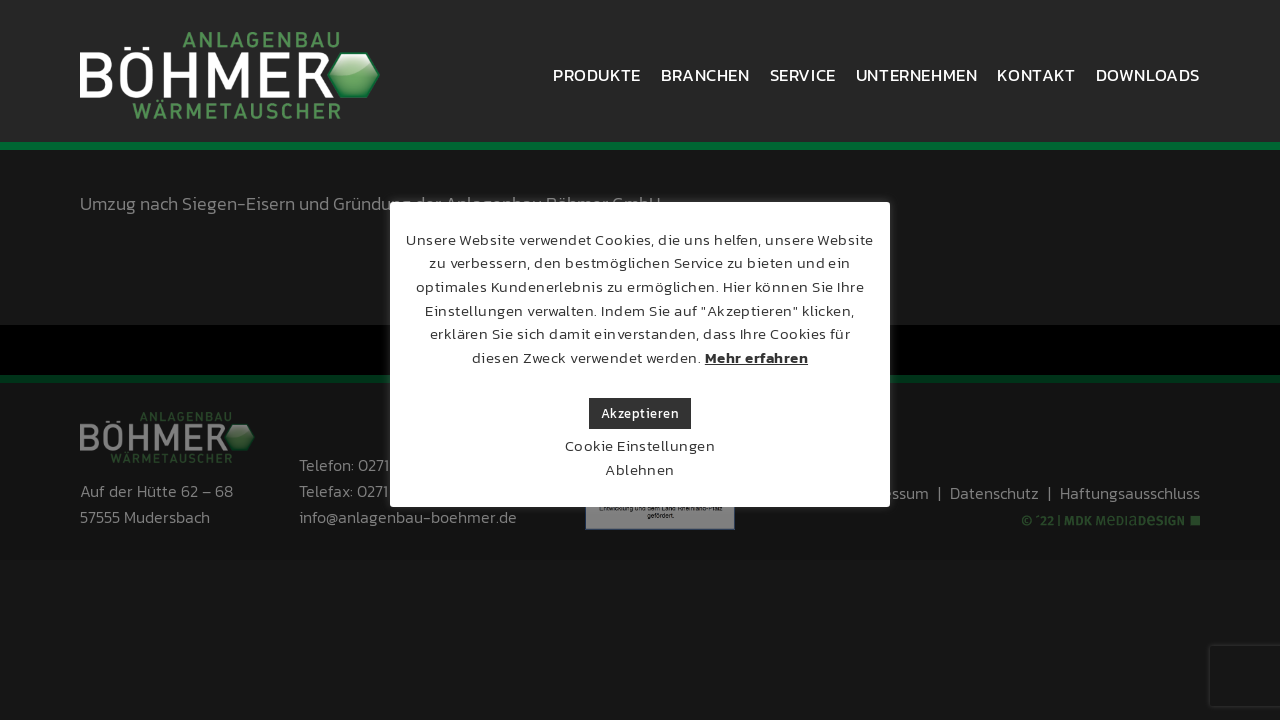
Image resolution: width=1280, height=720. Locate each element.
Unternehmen (917, 75)
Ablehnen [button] (640, 469)
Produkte (597, 75)
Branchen (705, 75)
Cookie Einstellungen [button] (640, 445)
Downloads (1148, 75)
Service (803, 75)
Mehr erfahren (756, 357)
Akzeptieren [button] (640, 413)
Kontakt (1036, 75)
